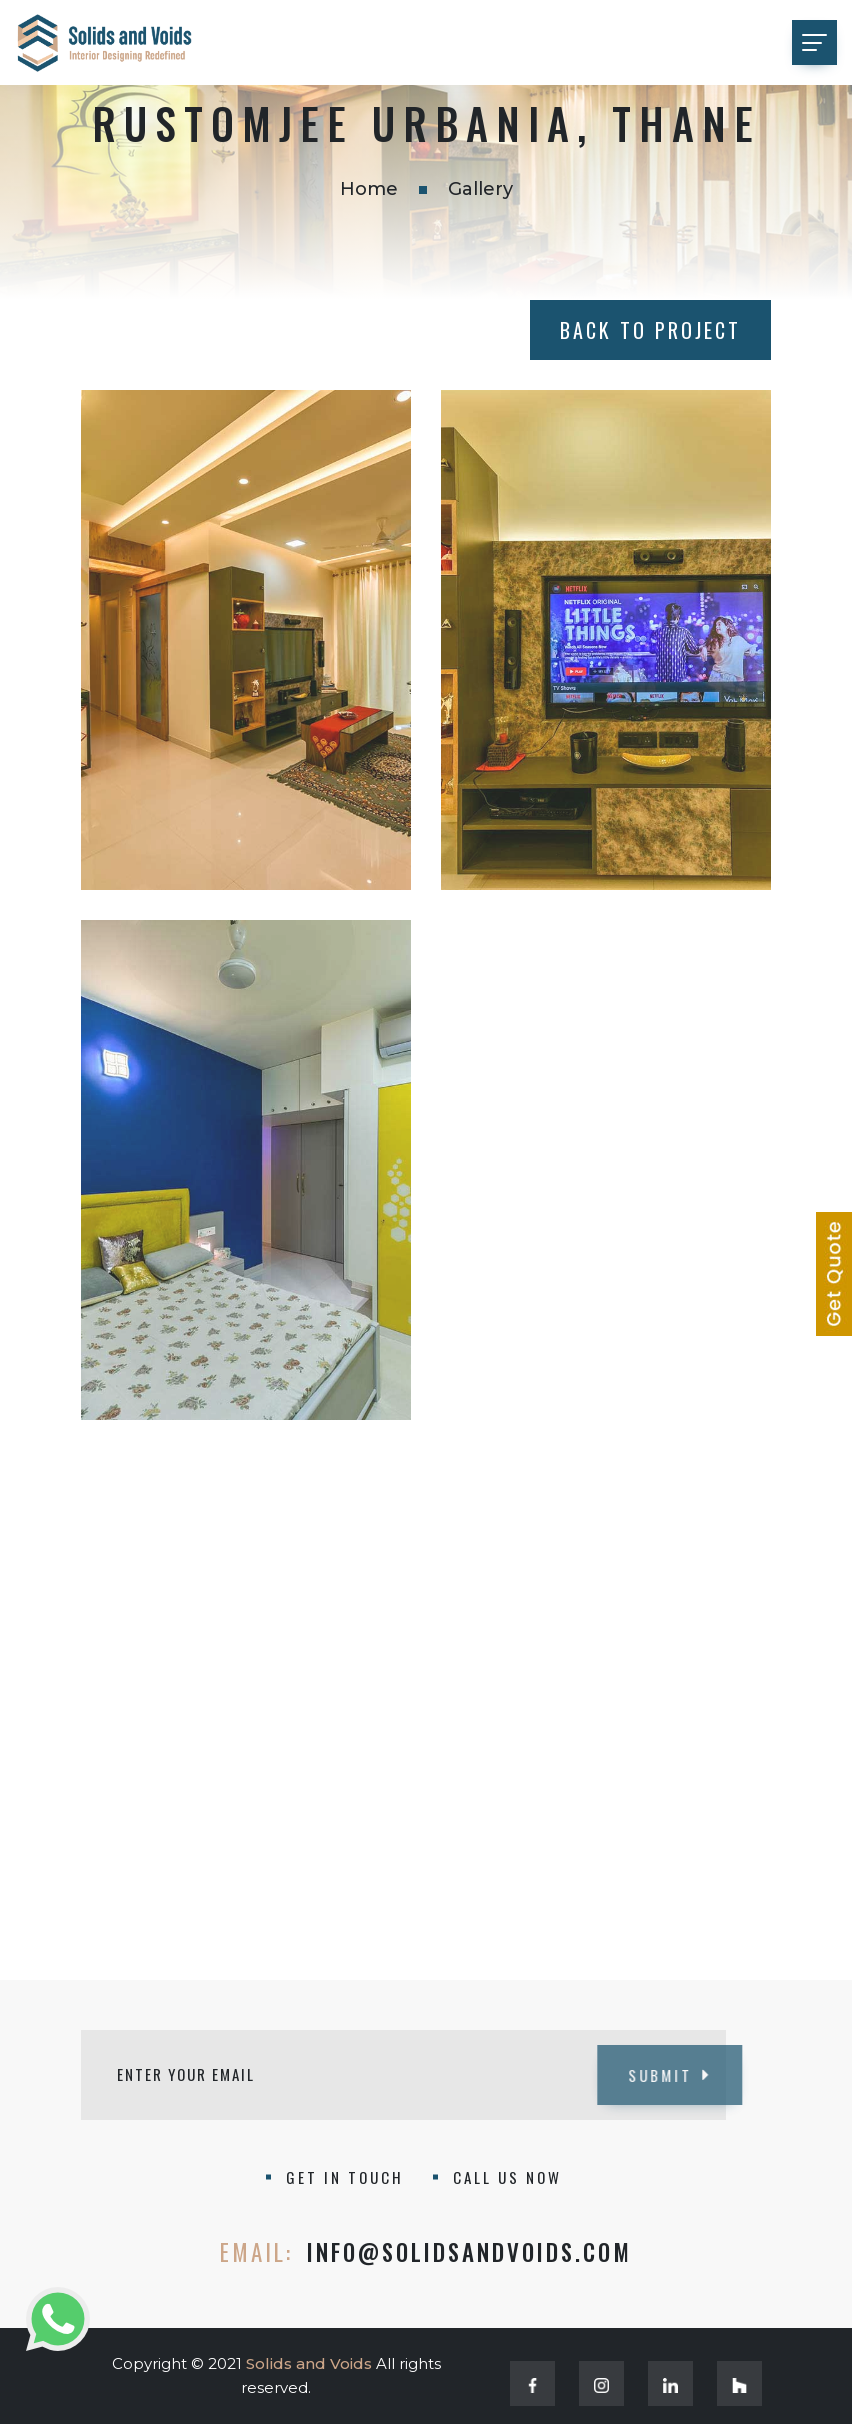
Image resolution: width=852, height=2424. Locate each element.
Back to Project (650, 330)
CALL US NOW (507, 2177)
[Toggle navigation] (814, 42)
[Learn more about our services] (834, 1274)
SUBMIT (633, 2075)
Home (369, 189)
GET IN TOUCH (345, 2177)
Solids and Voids (309, 2363)
